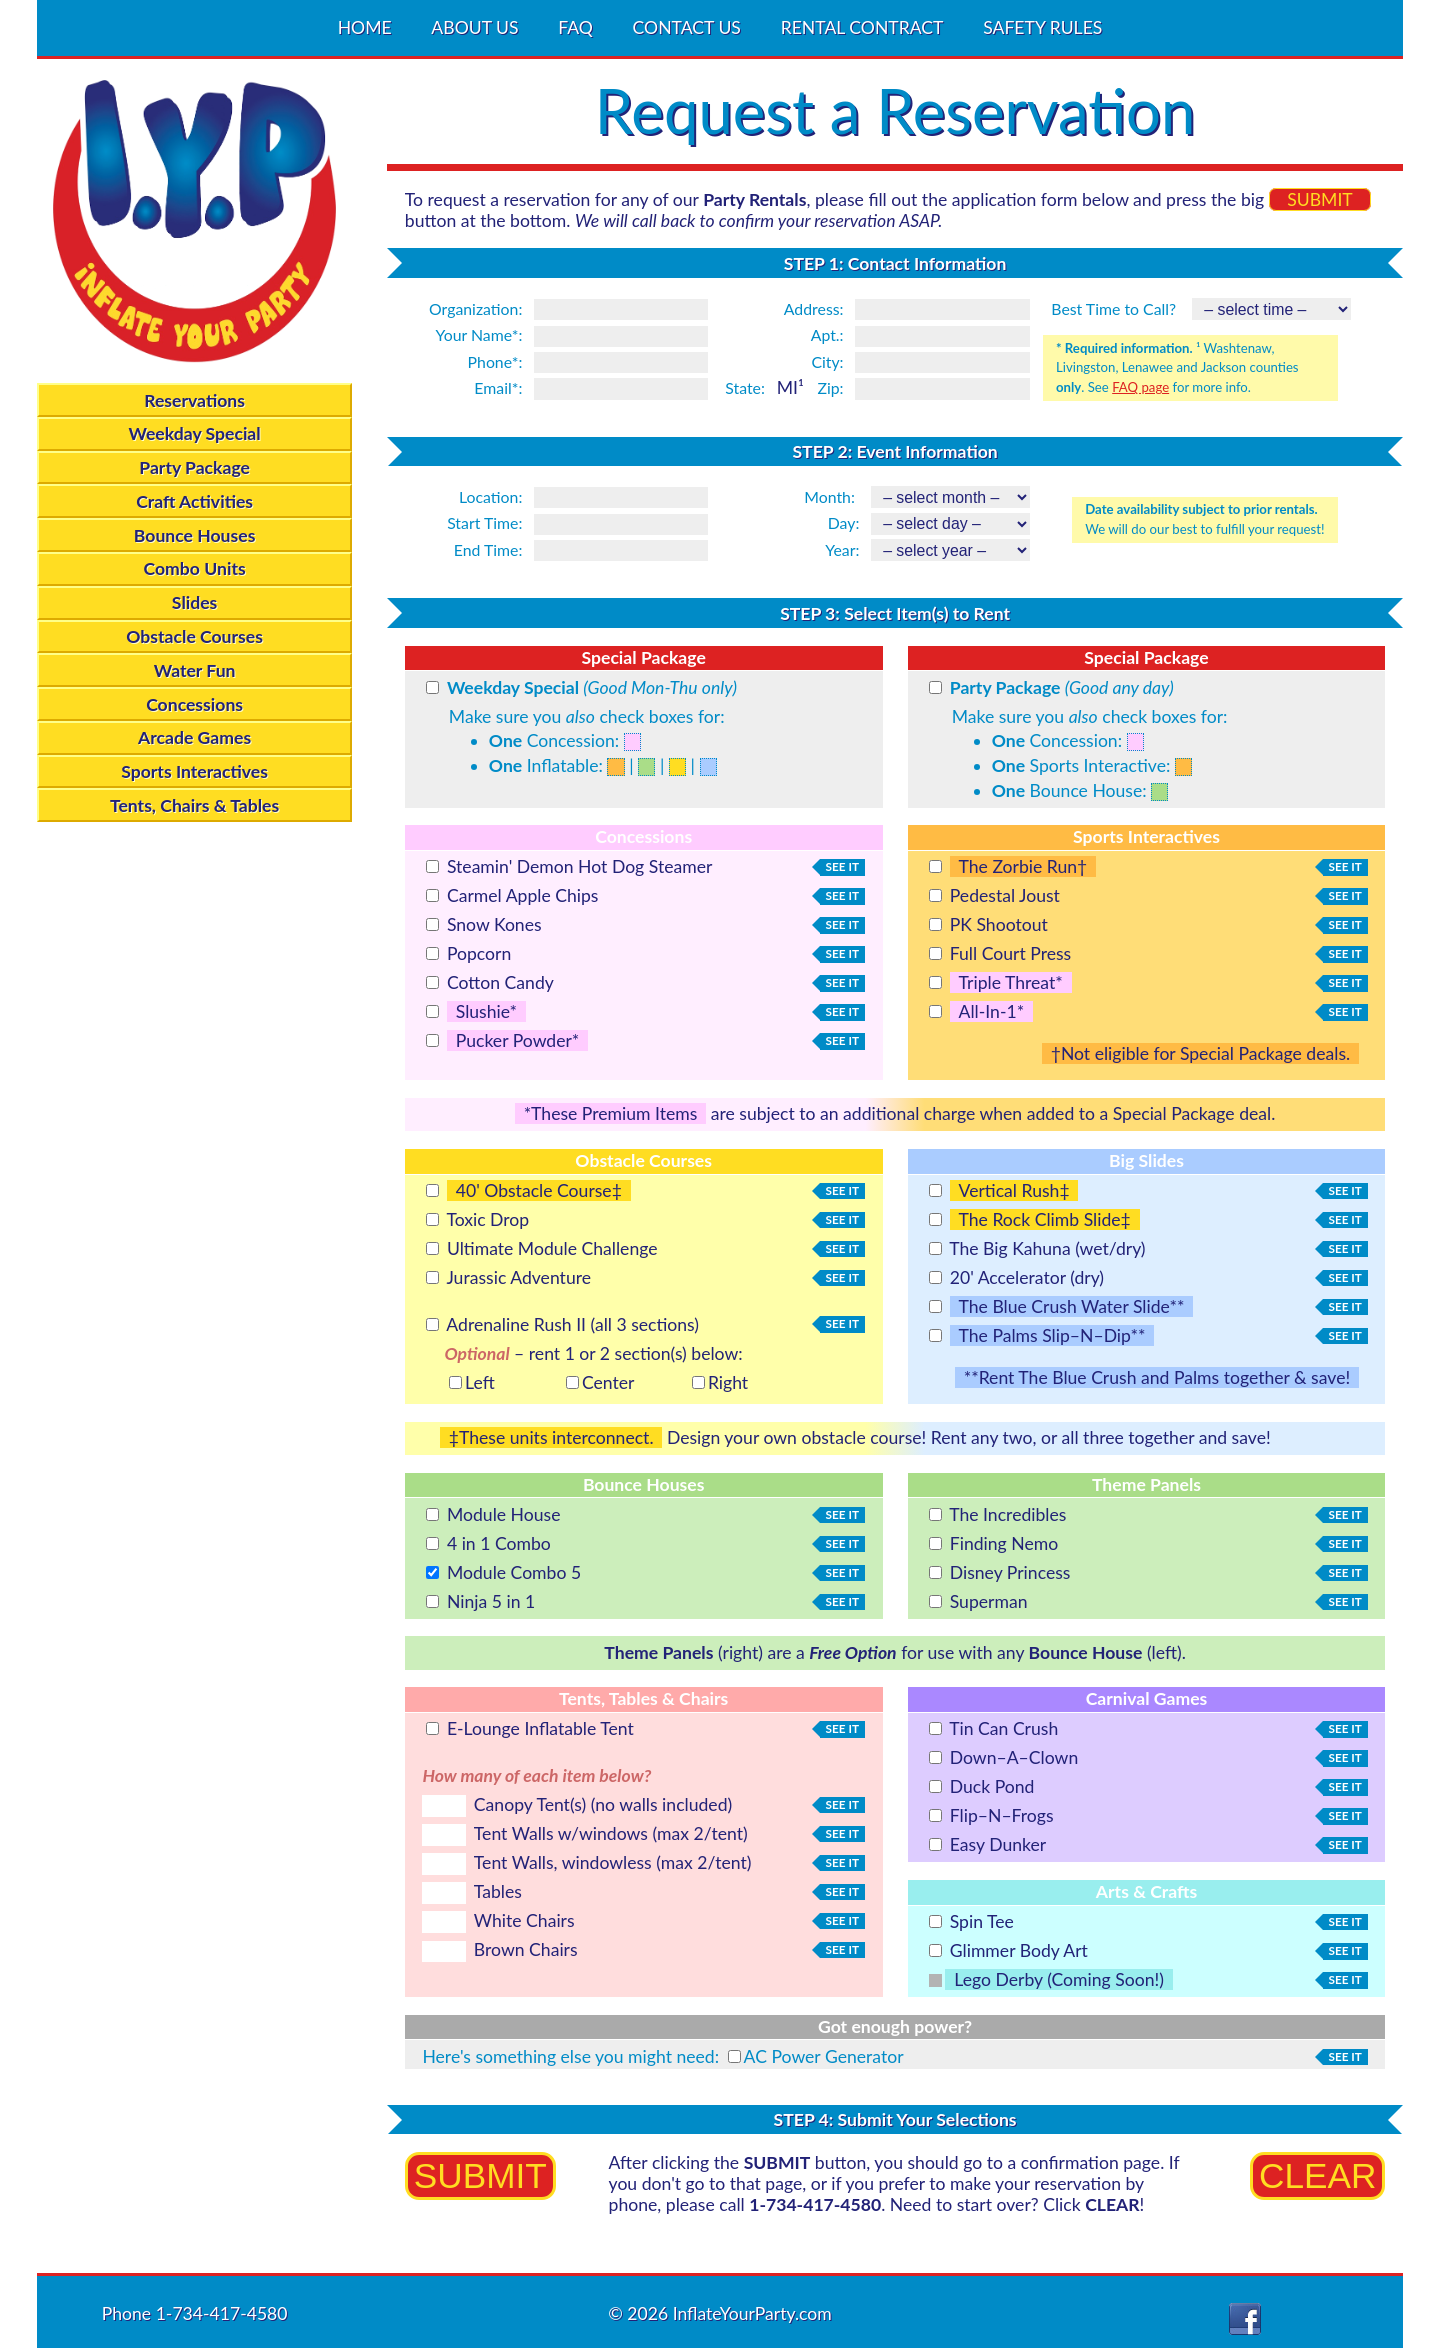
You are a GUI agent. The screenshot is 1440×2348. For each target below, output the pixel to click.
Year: (842, 549)
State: (745, 387)
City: (827, 361)
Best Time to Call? (1113, 308)
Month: (829, 496)
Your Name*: (479, 334)
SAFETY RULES (1042, 28)
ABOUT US (474, 28)
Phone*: (495, 361)
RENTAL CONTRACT (862, 28)
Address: (814, 308)
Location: (490, 496)
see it (839, 867)
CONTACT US (687, 28)
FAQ (575, 28)
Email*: (498, 387)
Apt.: (827, 334)
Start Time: (484, 522)
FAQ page (1140, 387)
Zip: (830, 387)
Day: (844, 522)
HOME (365, 28)
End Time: (488, 549)
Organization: (475, 308)
